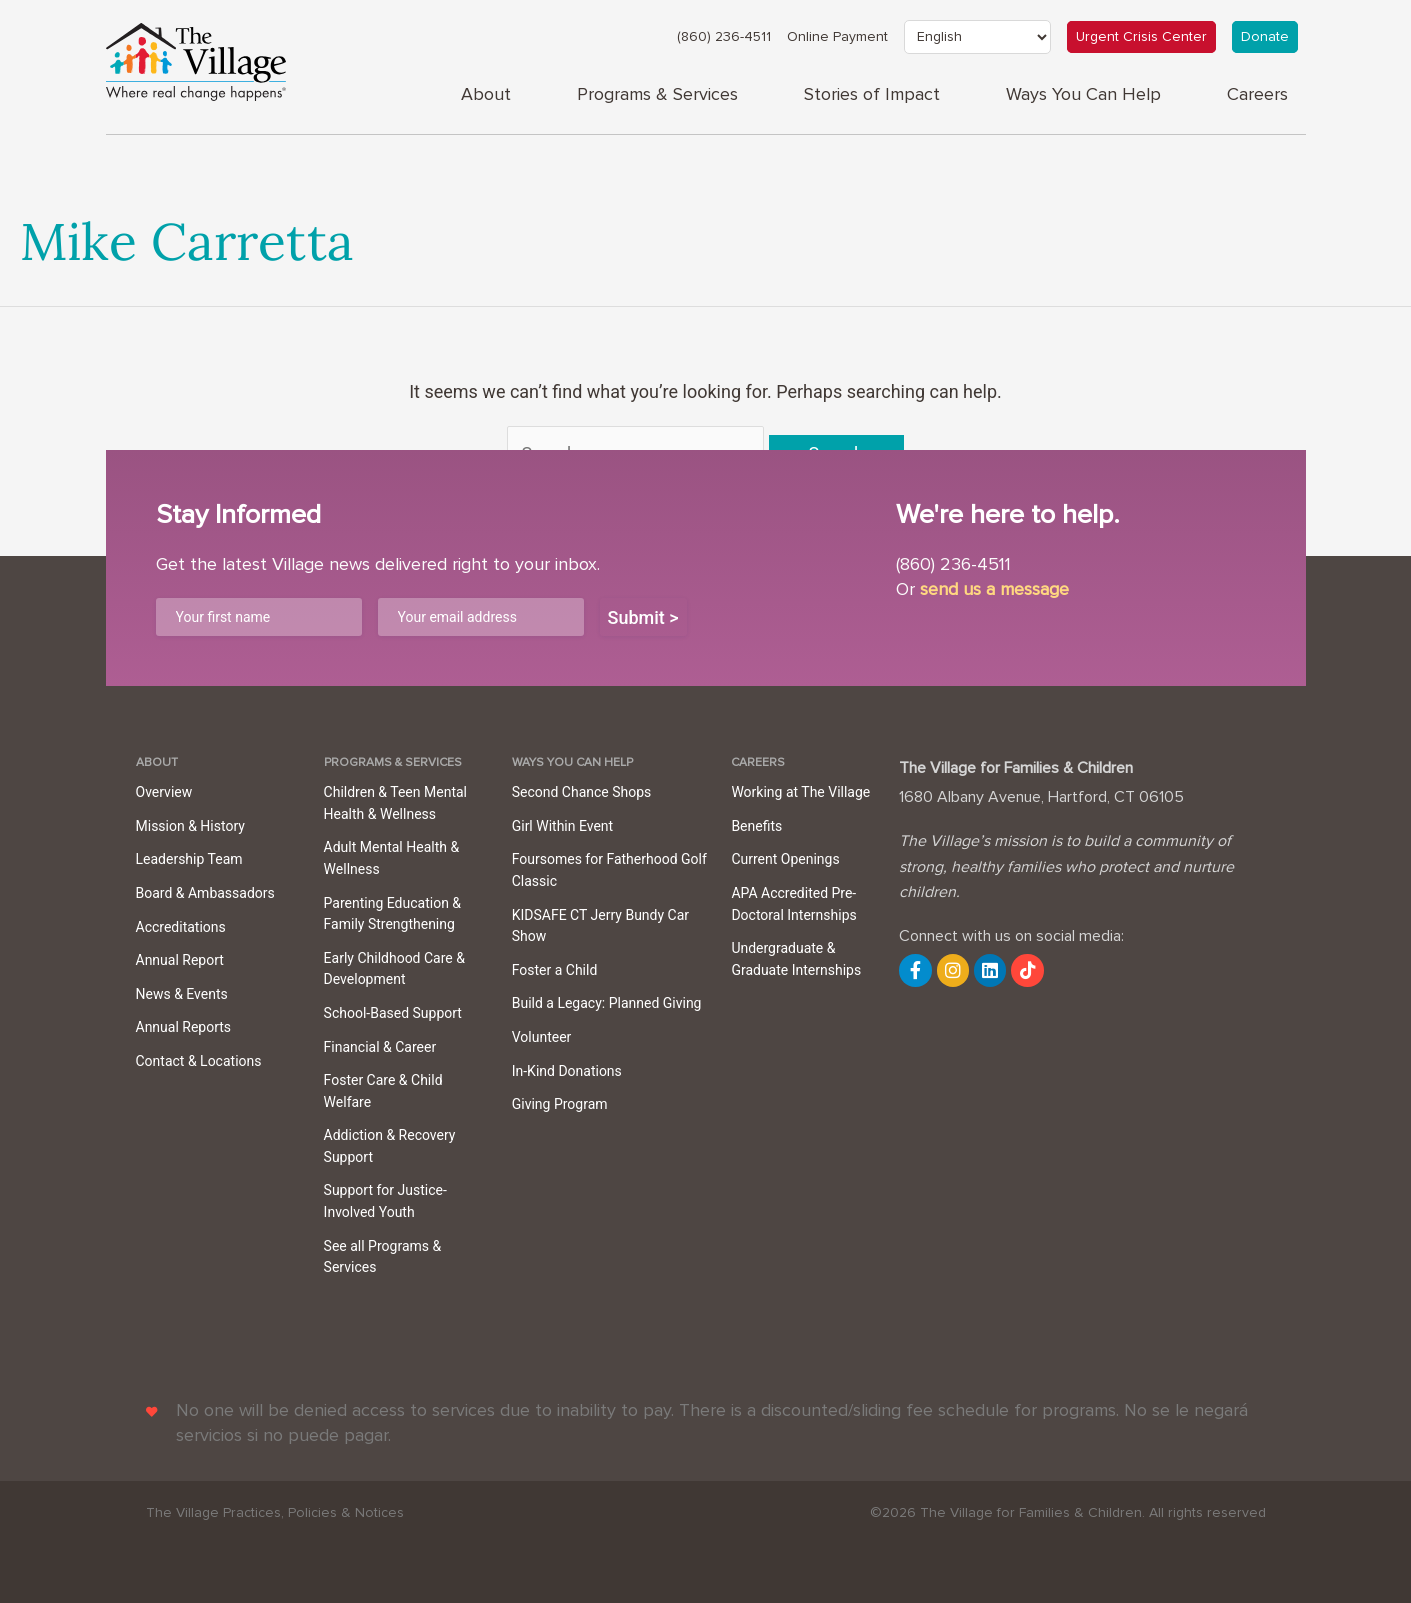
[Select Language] (977, 37)
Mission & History (190, 826)
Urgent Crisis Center (1141, 37)
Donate (1265, 37)
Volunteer (542, 1037)
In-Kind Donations (567, 1071)
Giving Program (560, 1104)
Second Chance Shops (582, 792)
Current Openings (785, 859)
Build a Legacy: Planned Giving (607, 1003)
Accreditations (181, 927)
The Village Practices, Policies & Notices (275, 1513)
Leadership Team (189, 859)
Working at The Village (800, 792)
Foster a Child (555, 970)
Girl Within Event (563, 826)
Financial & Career (380, 1047)
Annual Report (180, 960)
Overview (164, 792)
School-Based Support (393, 1013)
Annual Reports (184, 1027)
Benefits (756, 826)
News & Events (182, 994)
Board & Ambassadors (205, 893)
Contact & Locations (199, 1061)
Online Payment (837, 37)
